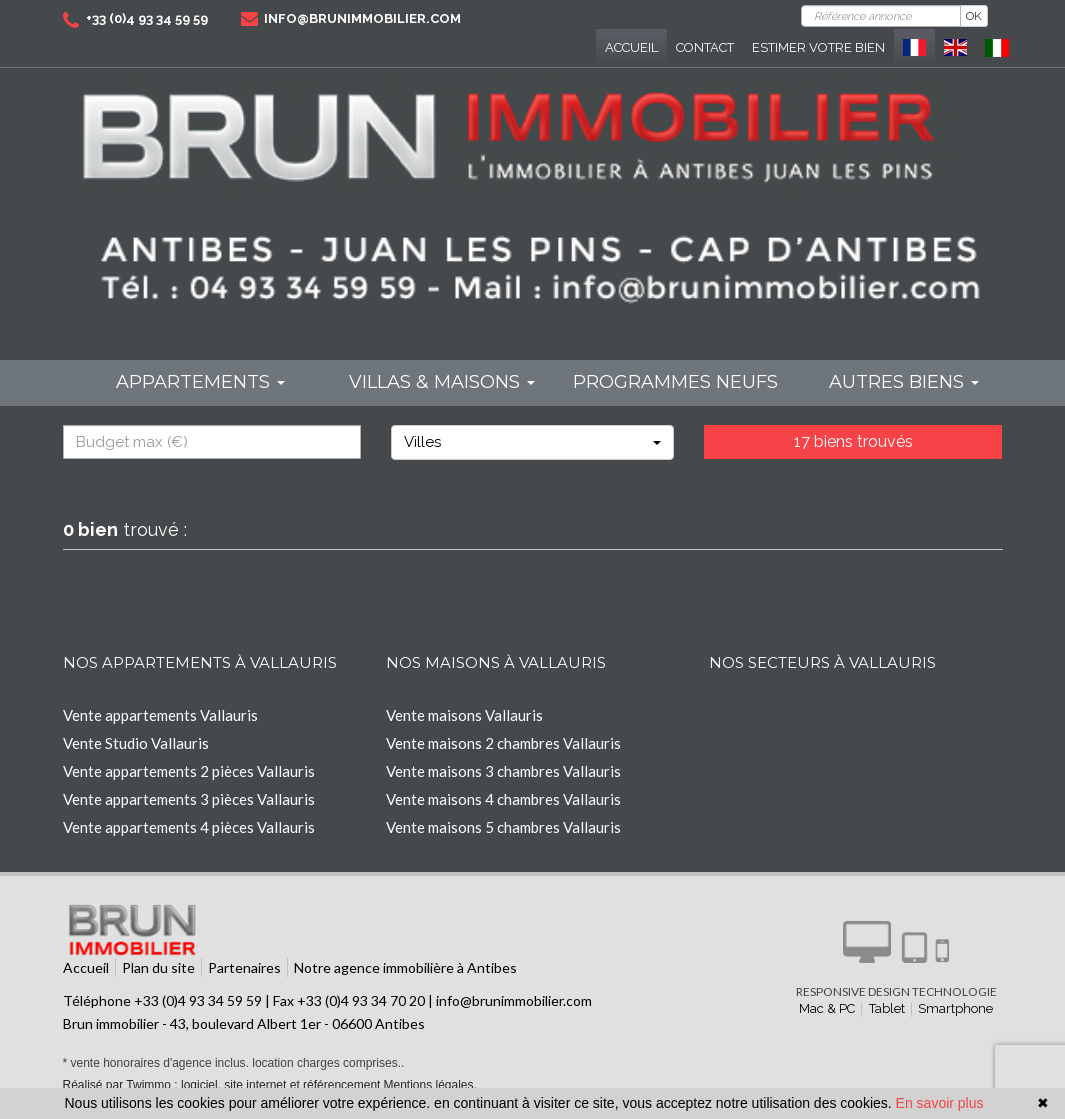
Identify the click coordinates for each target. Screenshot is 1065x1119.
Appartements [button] (200, 382)
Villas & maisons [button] (442, 382)
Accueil (631, 47)
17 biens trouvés (853, 441)
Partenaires (244, 967)
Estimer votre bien (818, 47)
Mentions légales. (429, 1085)
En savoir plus (940, 1103)
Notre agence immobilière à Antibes (405, 967)
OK (974, 16)
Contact (705, 47)
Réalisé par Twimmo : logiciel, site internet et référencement (222, 1085)
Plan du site (158, 967)
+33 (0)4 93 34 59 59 (147, 18)
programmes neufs (675, 382)
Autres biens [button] (904, 382)
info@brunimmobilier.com (362, 18)
